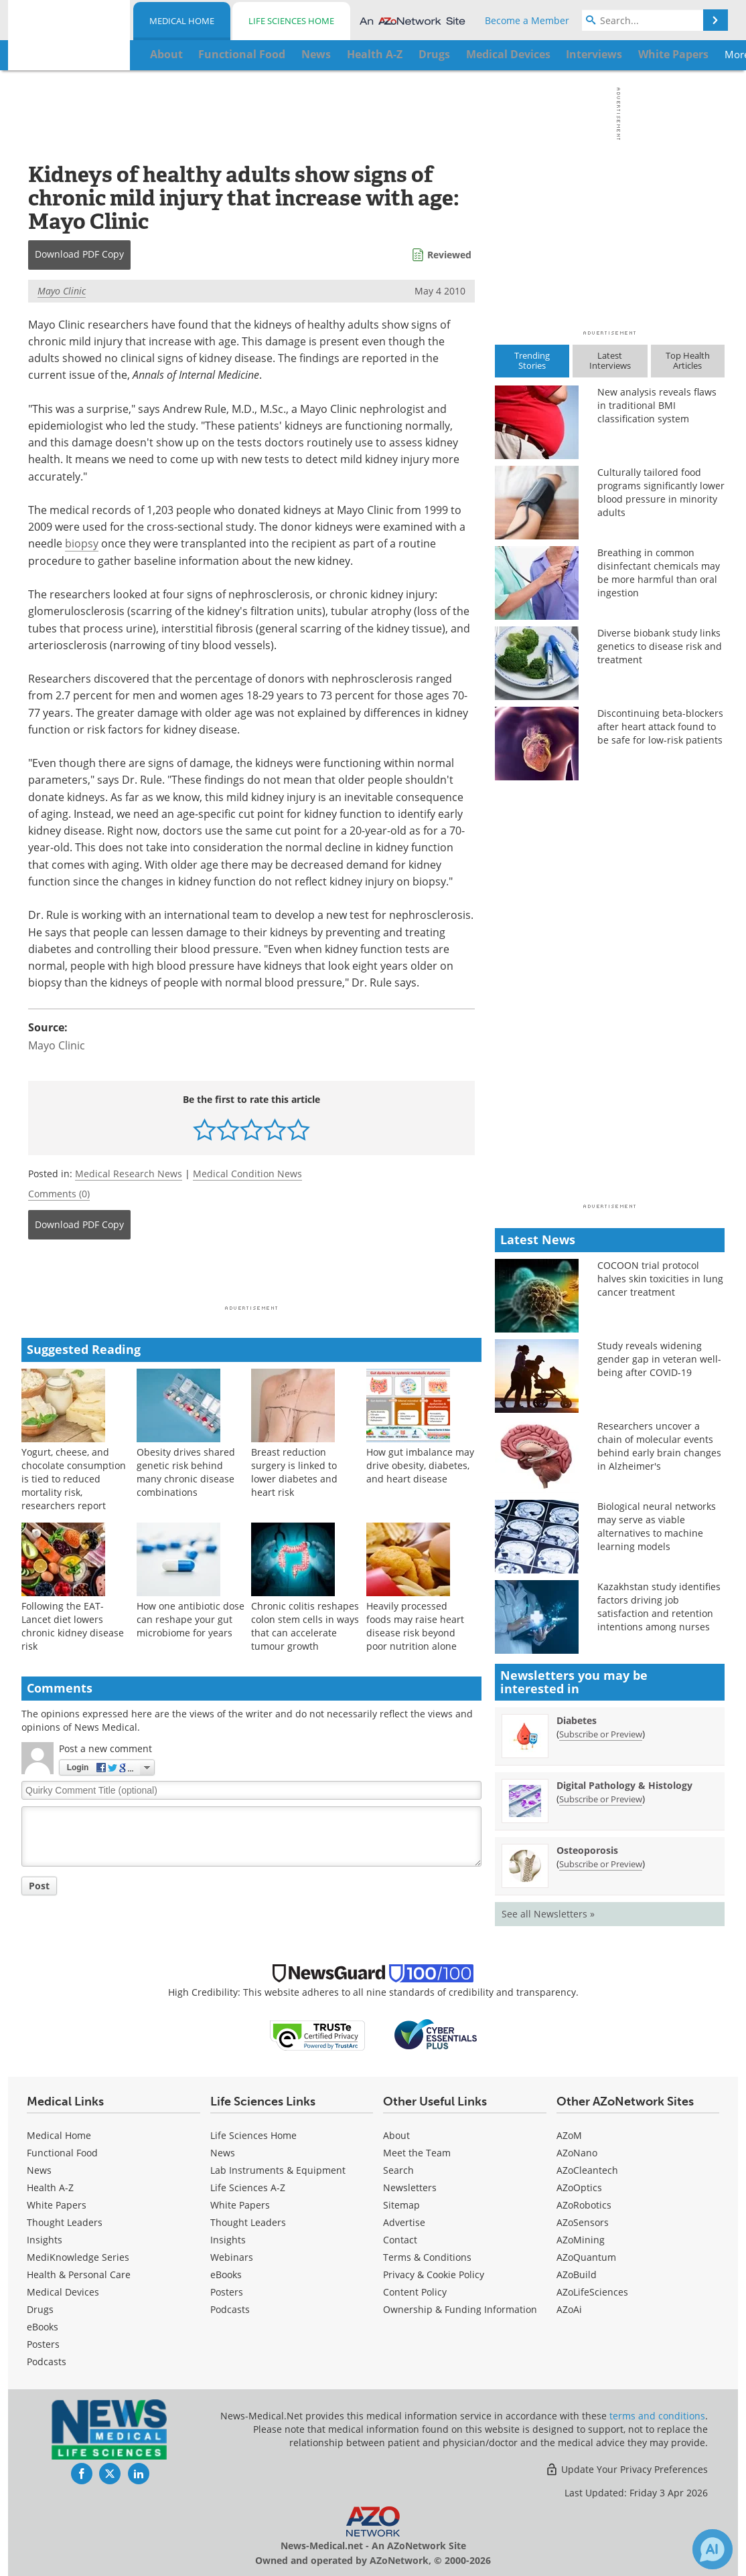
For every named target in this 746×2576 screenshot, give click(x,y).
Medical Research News (128, 1173)
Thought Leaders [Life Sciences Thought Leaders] (248, 2222)
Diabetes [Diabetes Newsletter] (576, 1720)
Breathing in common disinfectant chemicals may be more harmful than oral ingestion (658, 572)
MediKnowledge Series (78, 2257)
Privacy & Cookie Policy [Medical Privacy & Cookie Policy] (433, 2274)
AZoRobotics (583, 2205)
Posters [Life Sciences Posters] (226, 2292)
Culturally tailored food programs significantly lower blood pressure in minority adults (661, 492)
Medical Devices (63, 2292)
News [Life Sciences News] (222, 2152)
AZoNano (576, 2152)
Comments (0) (59, 1193)
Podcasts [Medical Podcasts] (46, 2361)
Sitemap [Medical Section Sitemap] (401, 2205)
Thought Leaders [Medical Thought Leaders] (64, 2222)
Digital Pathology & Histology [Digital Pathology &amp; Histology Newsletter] (624, 1785)
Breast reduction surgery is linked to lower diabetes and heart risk (294, 1472)
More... (678, 54)
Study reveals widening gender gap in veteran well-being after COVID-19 (659, 1359)
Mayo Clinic (62, 290)
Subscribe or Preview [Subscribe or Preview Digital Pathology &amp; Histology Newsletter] (600, 1799)
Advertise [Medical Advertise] (404, 2222)
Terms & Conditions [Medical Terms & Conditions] (427, 2257)
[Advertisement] (251, 1276)
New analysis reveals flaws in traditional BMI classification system (657, 405)
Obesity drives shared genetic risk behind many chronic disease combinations (186, 1472)
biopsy (81, 543)
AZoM (569, 2135)
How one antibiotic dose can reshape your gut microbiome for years (190, 1619)
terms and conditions (657, 2415)
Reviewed (449, 254)
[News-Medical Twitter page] (110, 2473)
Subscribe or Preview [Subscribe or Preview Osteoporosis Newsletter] (600, 1864)
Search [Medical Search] (398, 2170)
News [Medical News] (39, 2170)
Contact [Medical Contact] (400, 2239)
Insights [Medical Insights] (44, 2239)
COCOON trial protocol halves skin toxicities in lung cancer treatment (660, 1278)
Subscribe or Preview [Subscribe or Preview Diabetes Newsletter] (600, 1734)
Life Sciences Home (291, 21)
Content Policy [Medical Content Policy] (415, 2292)
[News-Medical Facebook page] (81, 2473)
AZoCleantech (587, 2170)
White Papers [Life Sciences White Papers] (240, 2205)
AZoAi (569, 2309)
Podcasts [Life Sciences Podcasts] (230, 2309)
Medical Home (181, 21)
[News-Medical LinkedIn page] (138, 2473)
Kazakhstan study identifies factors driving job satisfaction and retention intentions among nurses (659, 1606)
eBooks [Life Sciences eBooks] (226, 2274)
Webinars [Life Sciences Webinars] (231, 2257)
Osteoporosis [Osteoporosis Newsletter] (587, 1850)
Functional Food (62, 2152)
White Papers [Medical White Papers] (56, 2205)
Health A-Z (50, 2187)
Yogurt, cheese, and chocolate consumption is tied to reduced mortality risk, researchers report (73, 1479)
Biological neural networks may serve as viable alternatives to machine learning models (656, 1526)
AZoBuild (576, 2274)
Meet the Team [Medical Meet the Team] (417, 2152)
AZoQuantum (586, 2257)
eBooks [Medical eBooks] (42, 2326)
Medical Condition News (247, 1173)
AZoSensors (582, 2222)
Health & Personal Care (79, 2274)
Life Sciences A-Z (247, 2187)
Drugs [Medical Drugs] (40, 2309)
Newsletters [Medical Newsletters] (410, 2187)
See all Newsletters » (548, 1913)
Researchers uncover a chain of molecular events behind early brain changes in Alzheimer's (659, 1446)
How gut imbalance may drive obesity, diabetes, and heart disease (420, 1465)
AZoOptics (579, 2187)
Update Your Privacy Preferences (626, 2469)
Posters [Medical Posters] (43, 2344)
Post (39, 1885)
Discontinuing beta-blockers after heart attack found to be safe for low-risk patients (660, 726)
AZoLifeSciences (592, 2292)
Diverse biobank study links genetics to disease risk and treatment (659, 646)
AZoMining (580, 2239)
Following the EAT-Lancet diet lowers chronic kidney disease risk (72, 1626)
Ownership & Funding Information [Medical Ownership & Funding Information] (460, 2309)
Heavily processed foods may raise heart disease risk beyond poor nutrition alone (415, 1626)
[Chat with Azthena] (712, 2549)
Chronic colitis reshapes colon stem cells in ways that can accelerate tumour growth (305, 1626)
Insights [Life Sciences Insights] (228, 2239)
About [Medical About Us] (396, 2135)
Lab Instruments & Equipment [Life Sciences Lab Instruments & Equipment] (278, 2170)
